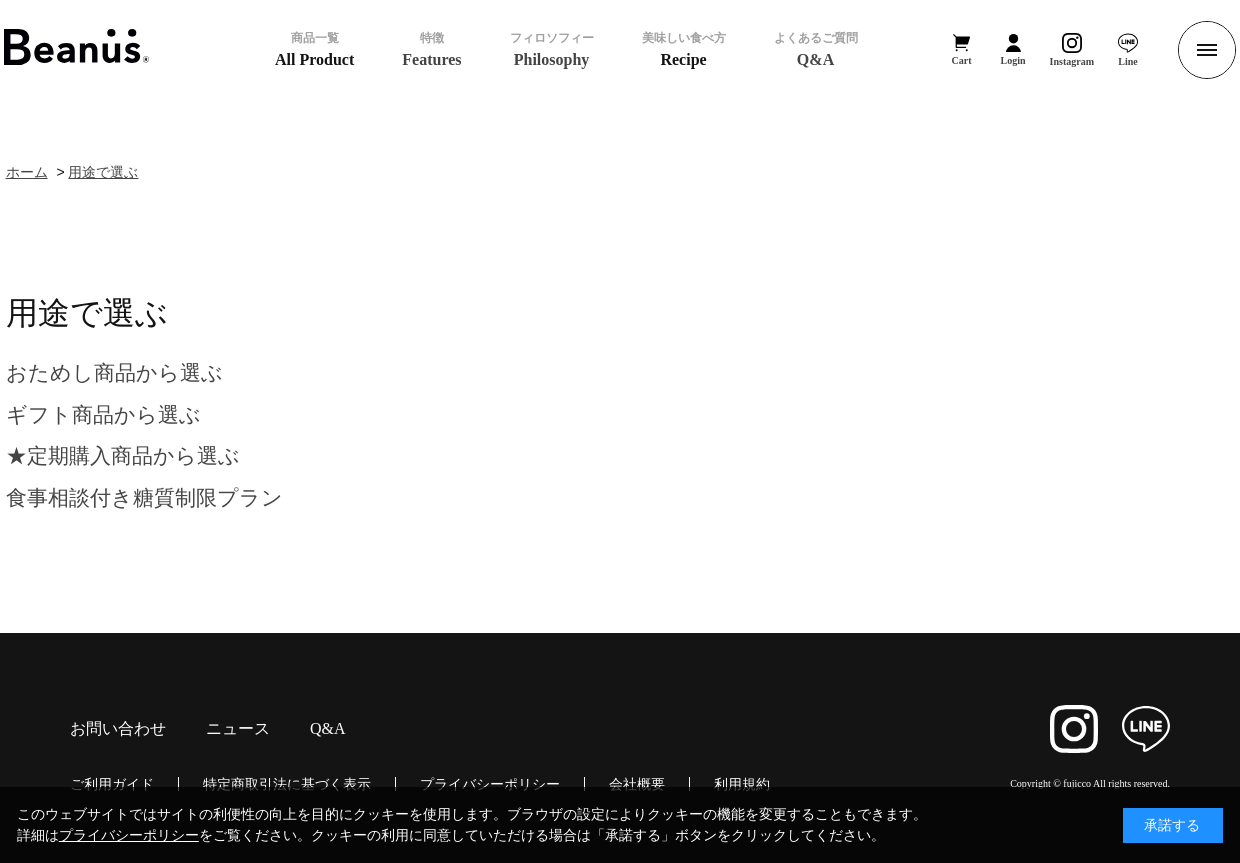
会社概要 (637, 784)
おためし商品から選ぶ (114, 372)
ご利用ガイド (112, 784)
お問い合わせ (118, 729)
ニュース (238, 729)
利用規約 (742, 784)
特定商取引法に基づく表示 (287, 784)
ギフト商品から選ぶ (103, 414)
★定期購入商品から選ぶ (123, 455)
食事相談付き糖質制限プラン (144, 497)
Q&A (328, 729)
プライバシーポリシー (490, 784)
